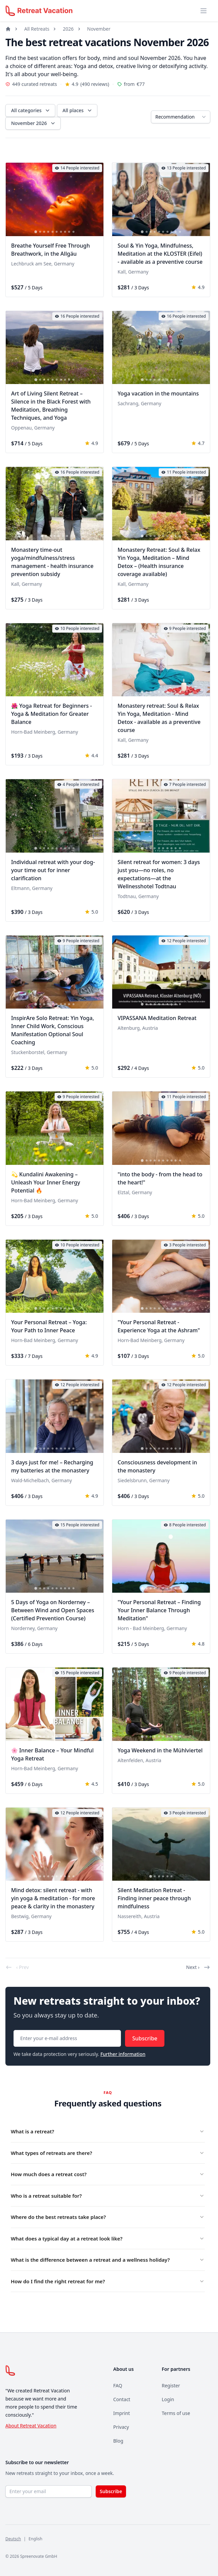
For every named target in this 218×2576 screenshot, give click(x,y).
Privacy (121, 2427)
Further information (123, 2054)
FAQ (117, 2385)
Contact (121, 2399)
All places (78, 110)
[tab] (35, 231)
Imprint (121, 2413)
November (99, 29)
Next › (198, 1967)
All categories (31, 110)
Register (171, 2385)
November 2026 (33, 123)
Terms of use (176, 2413)
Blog (118, 2441)
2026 (68, 29)
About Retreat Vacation (30, 2425)
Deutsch (13, 2539)
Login (168, 2399)
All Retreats (36, 29)
